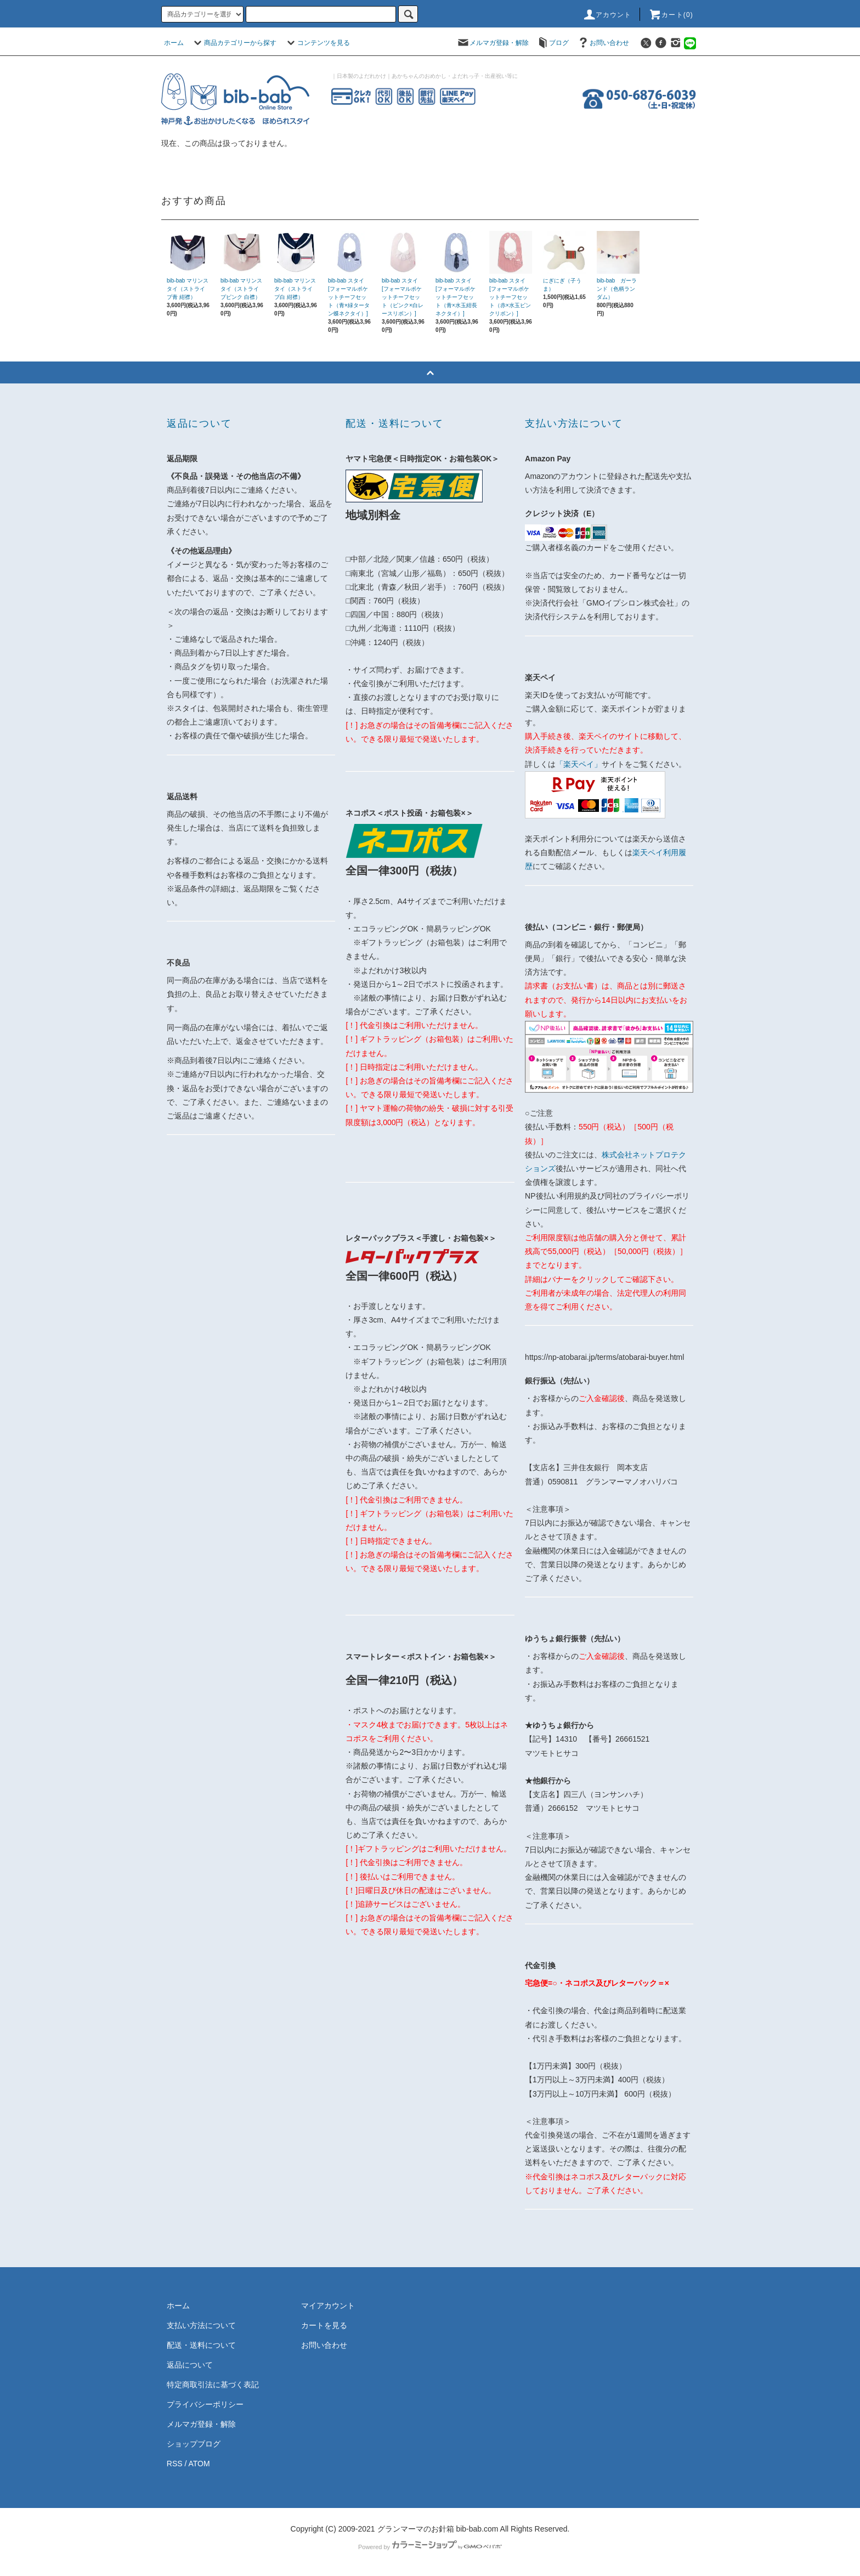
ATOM (199, 2463)
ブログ (552, 43)
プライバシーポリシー (205, 2404)
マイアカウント (328, 2305)
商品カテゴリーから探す (233, 43)
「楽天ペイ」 (579, 764)
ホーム (174, 43)
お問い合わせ (602, 43)
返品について (190, 2364)
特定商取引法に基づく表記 (213, 2384)
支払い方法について (201, 2325)
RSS (175, 2463)
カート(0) (670, 15)
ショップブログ (193, 2443)
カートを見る (324, 2325)
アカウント (607, 15)
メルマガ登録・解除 (492, 43)
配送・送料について (201, 2345)
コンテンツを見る (317, 43)
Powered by (430, 2547)
